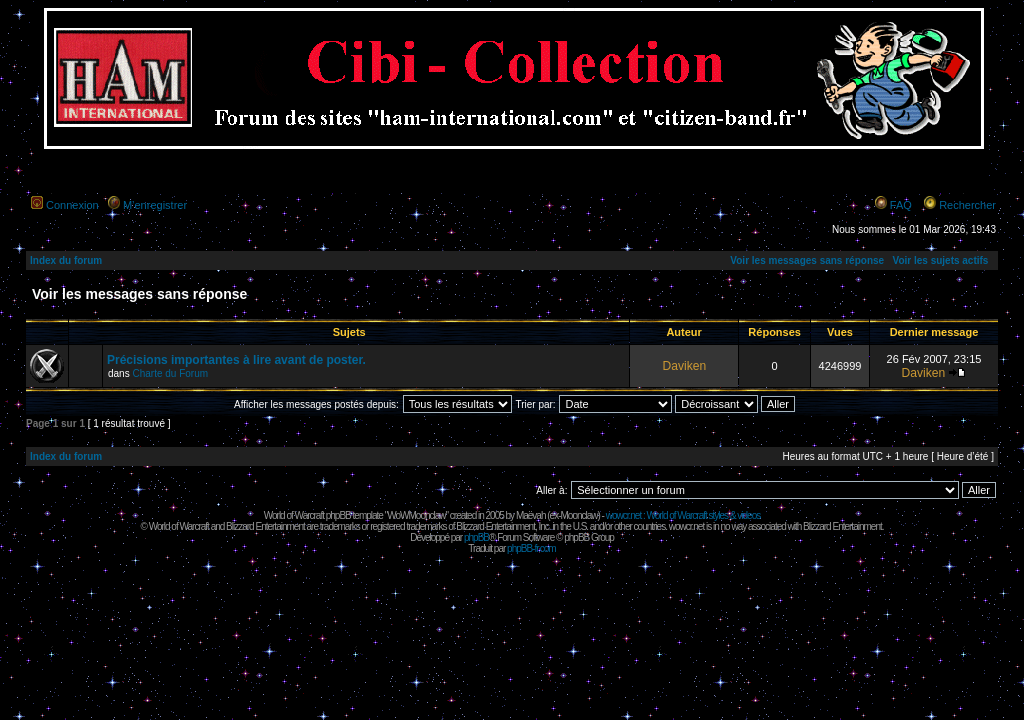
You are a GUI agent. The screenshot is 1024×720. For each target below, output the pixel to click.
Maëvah (531, 515)
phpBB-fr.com (531, 548)
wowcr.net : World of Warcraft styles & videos (683, 515)
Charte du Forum (170, 373)
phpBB (476, 537)
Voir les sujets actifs (940, 260)
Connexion (72, 205)
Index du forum (66, 260)
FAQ (901, 205)
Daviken (684, 366)
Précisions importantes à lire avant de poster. (236, 360)
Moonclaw (578, 515)
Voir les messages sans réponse (807, 260)
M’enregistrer (155, 205)
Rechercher (967, 205)
